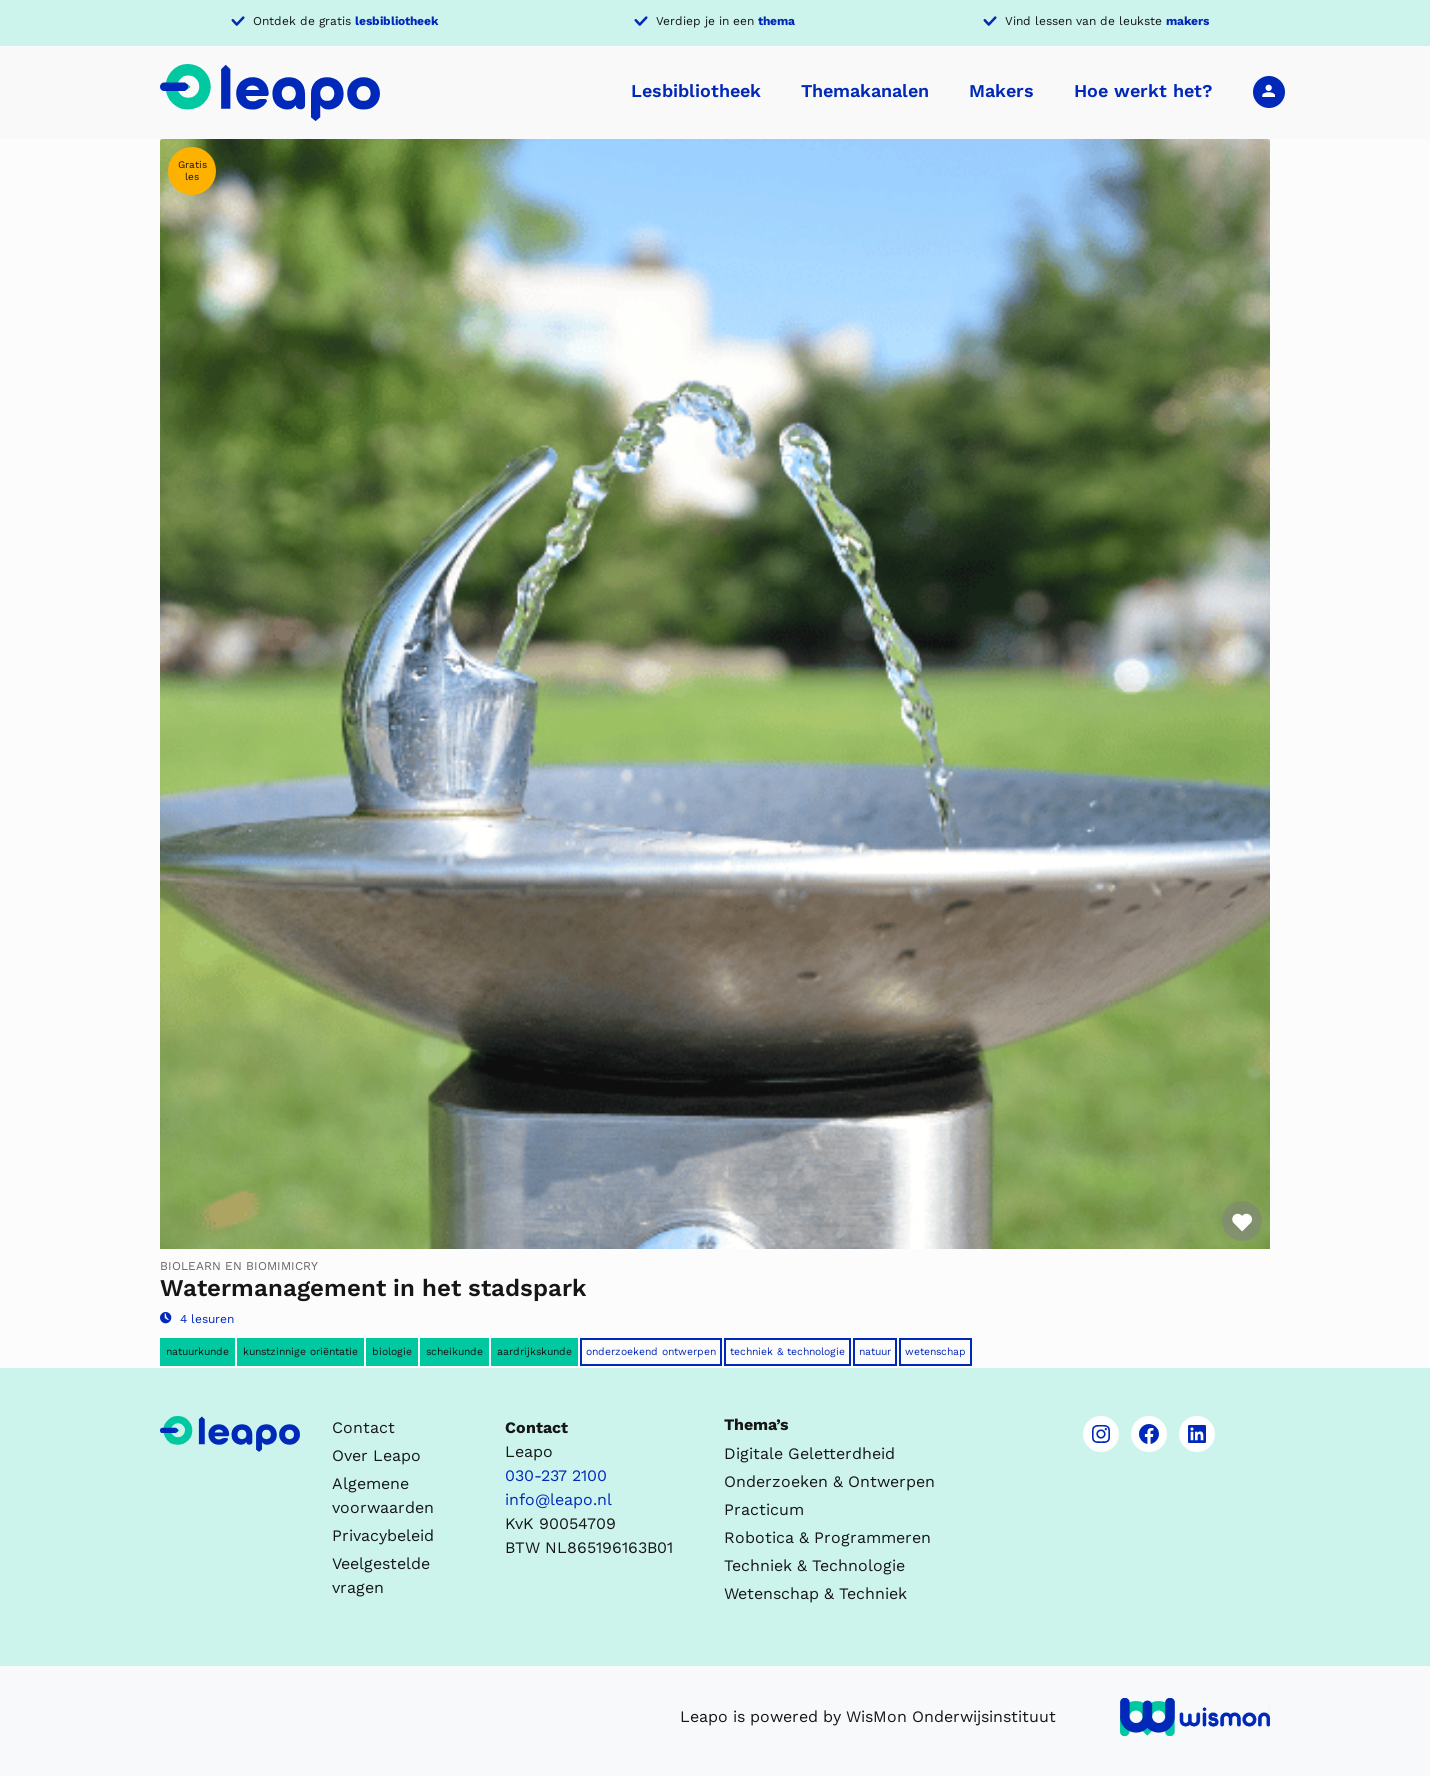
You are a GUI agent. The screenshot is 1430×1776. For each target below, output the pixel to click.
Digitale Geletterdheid (809, 1453)
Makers (1001, 90)
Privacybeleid (383, 1535)
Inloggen (1269, 91)
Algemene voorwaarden (383, 1495)
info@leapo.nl (558, 1499)
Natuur (875, 1351)
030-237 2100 (556, 1475)
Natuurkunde (197, 1351)
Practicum (764, 1509)
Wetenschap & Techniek (815, 1593)
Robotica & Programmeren (827, 1537)
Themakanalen (865, 90)
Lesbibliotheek (696, 90)
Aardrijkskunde (534, 1351)
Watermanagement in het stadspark (373, 1288)
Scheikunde (454, 1351)
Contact (363, 1427)
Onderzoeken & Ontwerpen (829, 1481)
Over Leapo (376, 1455)
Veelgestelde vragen (381, 1575)
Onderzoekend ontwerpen (651, 1351)
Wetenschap (935, 1351)
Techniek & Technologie (787, 1351)
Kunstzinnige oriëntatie (300, 1351)
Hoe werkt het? (1143, 90)
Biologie (392, 1351)
